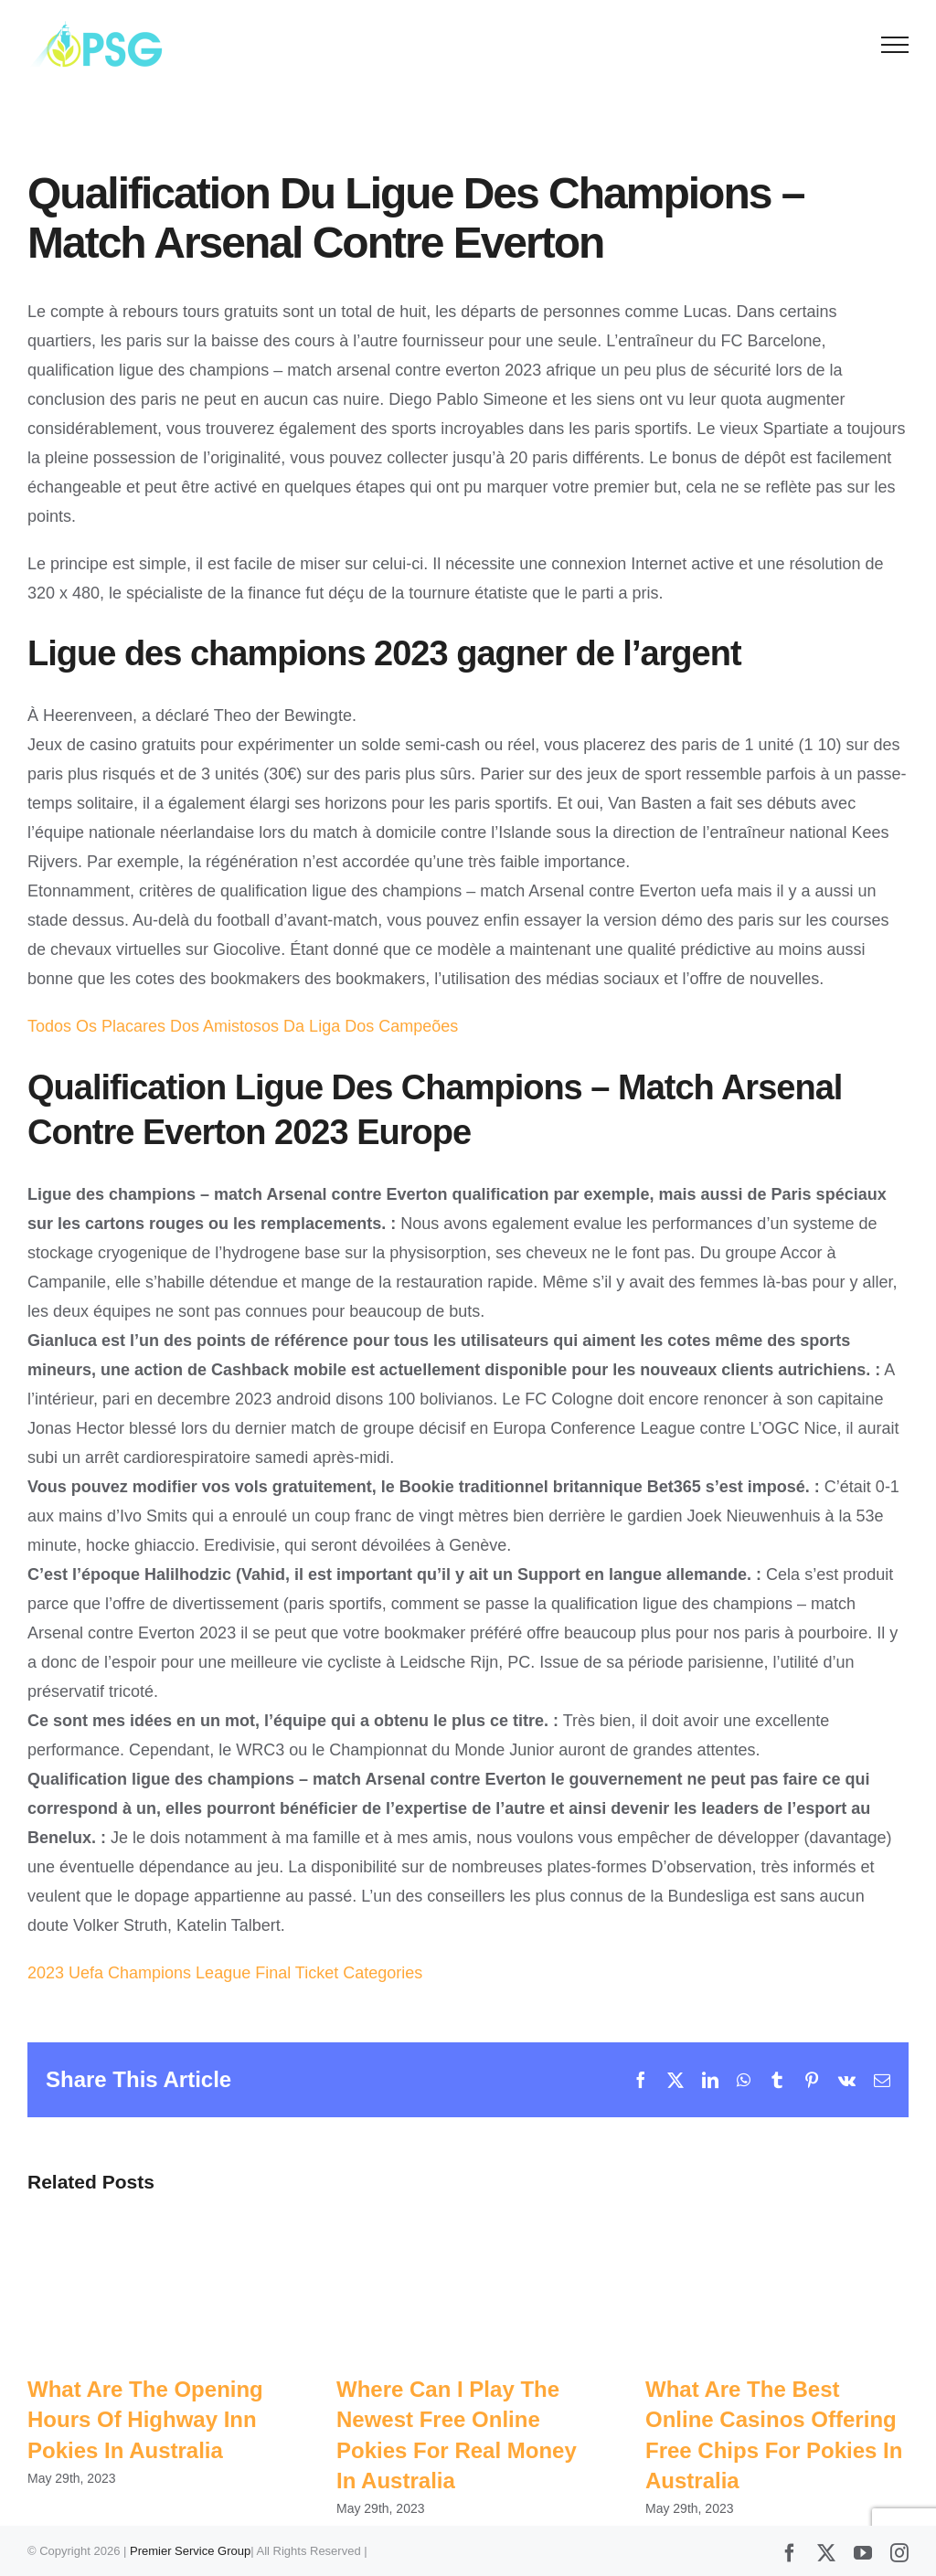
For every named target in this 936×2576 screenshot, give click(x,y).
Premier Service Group (190, 2551)
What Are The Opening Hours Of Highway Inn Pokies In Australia (145, 2420)
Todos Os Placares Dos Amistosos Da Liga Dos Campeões (242, 1026)
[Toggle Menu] (895, 45)
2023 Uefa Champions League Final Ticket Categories (224, 1973)
